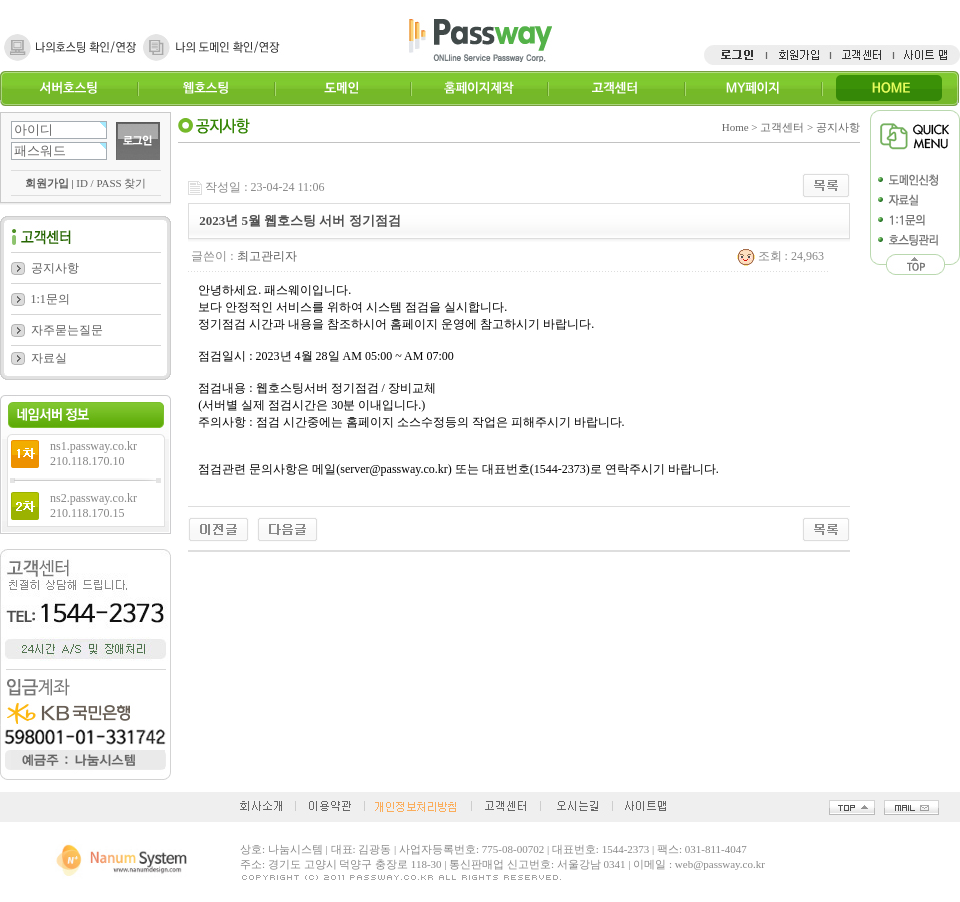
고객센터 (615, 88)
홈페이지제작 (478, 88)
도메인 (342, 88)
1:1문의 (50, 299)
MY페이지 (752, 88)
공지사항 (55, 268)
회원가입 (47, 183)
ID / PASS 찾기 (111, 183)
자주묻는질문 (67, 330)
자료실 (49, 358)
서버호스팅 (68, 88)
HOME (889, 88)
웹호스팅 (205, 88)
